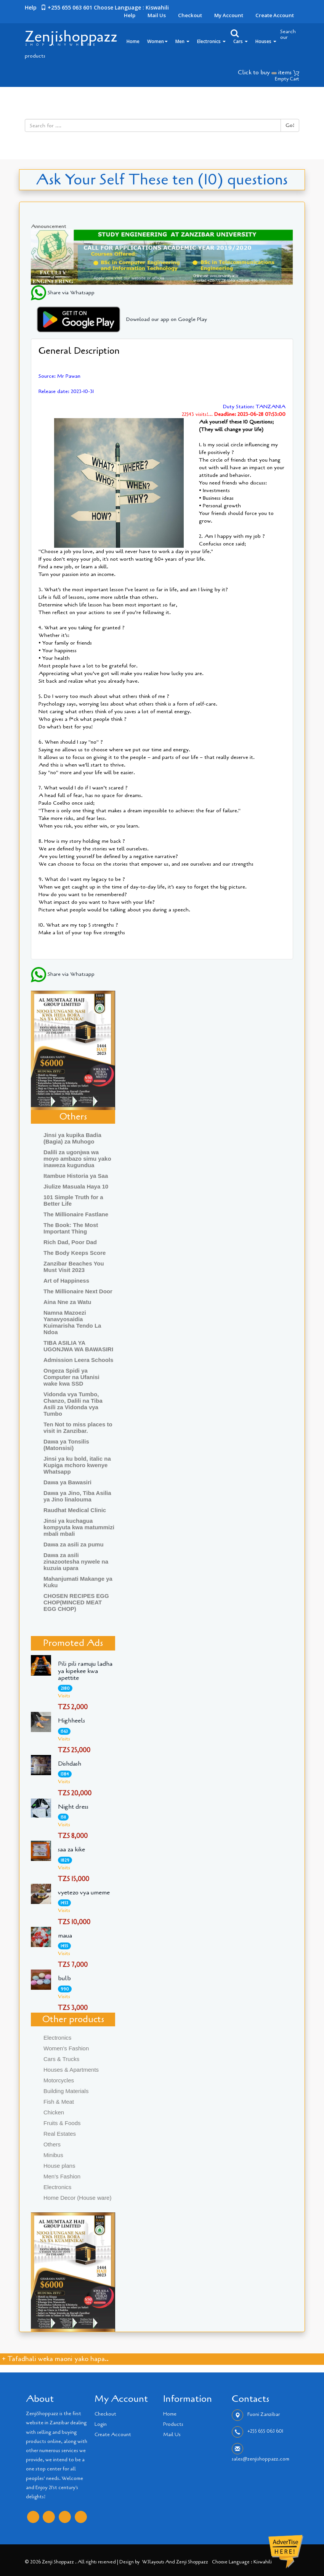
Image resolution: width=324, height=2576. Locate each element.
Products (173, 2424)
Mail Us (157, 15)
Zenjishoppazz (71, 36)
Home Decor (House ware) (77, 2197)
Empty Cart (287, 79)
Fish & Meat (58, 2101)
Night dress (73, 1806)
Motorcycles (58, 2080)
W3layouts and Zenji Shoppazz (175, 2561)
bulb (64, 1978)
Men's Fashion (61, 2176)
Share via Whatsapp (63, 292)
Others (52, 2144)
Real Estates (59, 2133)
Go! (290, 125)
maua (65, 1935)
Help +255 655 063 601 (58, 7)
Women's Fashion (66, 2048)
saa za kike (71, 1849)
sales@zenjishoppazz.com (260, 2459)
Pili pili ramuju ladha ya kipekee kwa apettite (85, 1670)
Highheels (71, 1720)
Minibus (53, 2155)
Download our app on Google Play (119, 319)
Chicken (53, 2112)
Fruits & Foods (62, 2123)
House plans (59, 2165)
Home (133, 41)
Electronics (211, 41)
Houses (265, 41)
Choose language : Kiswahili (131, 7)
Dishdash (69, 1763)
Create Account (274, 15)
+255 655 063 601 (265, 2431)
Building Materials (65, 2091)
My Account (228, 15)
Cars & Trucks (61, 2059)
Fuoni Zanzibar (263, 2414)
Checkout (190, 15)
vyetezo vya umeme (84, 1892)
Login (101, 2424)
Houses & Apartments (71, 2069)
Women (157, 41)
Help (129, 15)
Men (182, 41)
